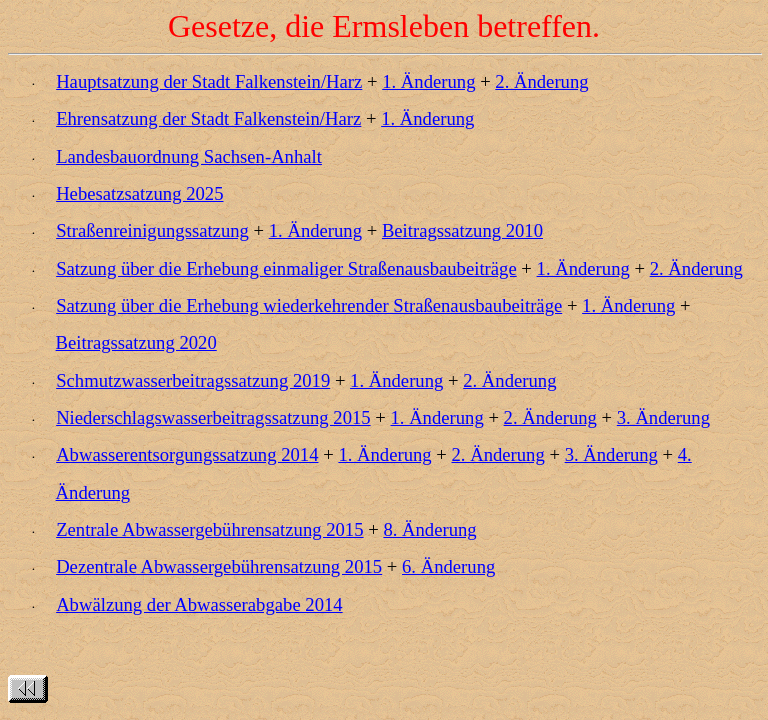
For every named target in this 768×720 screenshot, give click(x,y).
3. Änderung (663, 417)
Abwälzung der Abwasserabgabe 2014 (199, 604)
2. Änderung (541, 81)
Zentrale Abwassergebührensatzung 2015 (209, 529)
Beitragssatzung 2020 (136, 342)
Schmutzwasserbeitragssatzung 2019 (193, 380)
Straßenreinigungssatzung (152, 230)
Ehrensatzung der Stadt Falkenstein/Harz (208, 118)
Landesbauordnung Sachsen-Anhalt (189, 156)
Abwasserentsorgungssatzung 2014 (187, 454)
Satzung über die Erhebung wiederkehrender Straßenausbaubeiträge (309, 305)
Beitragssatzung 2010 (462, 230)
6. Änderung (448, 566)
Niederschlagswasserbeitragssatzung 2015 (213, 417)
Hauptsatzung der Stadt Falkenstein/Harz (209, 81)
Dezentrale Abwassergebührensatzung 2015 (219, 566)
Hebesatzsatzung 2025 (139, 193)
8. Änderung (429, 529)
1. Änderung (428, 81)
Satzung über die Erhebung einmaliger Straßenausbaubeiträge (286, 268)
